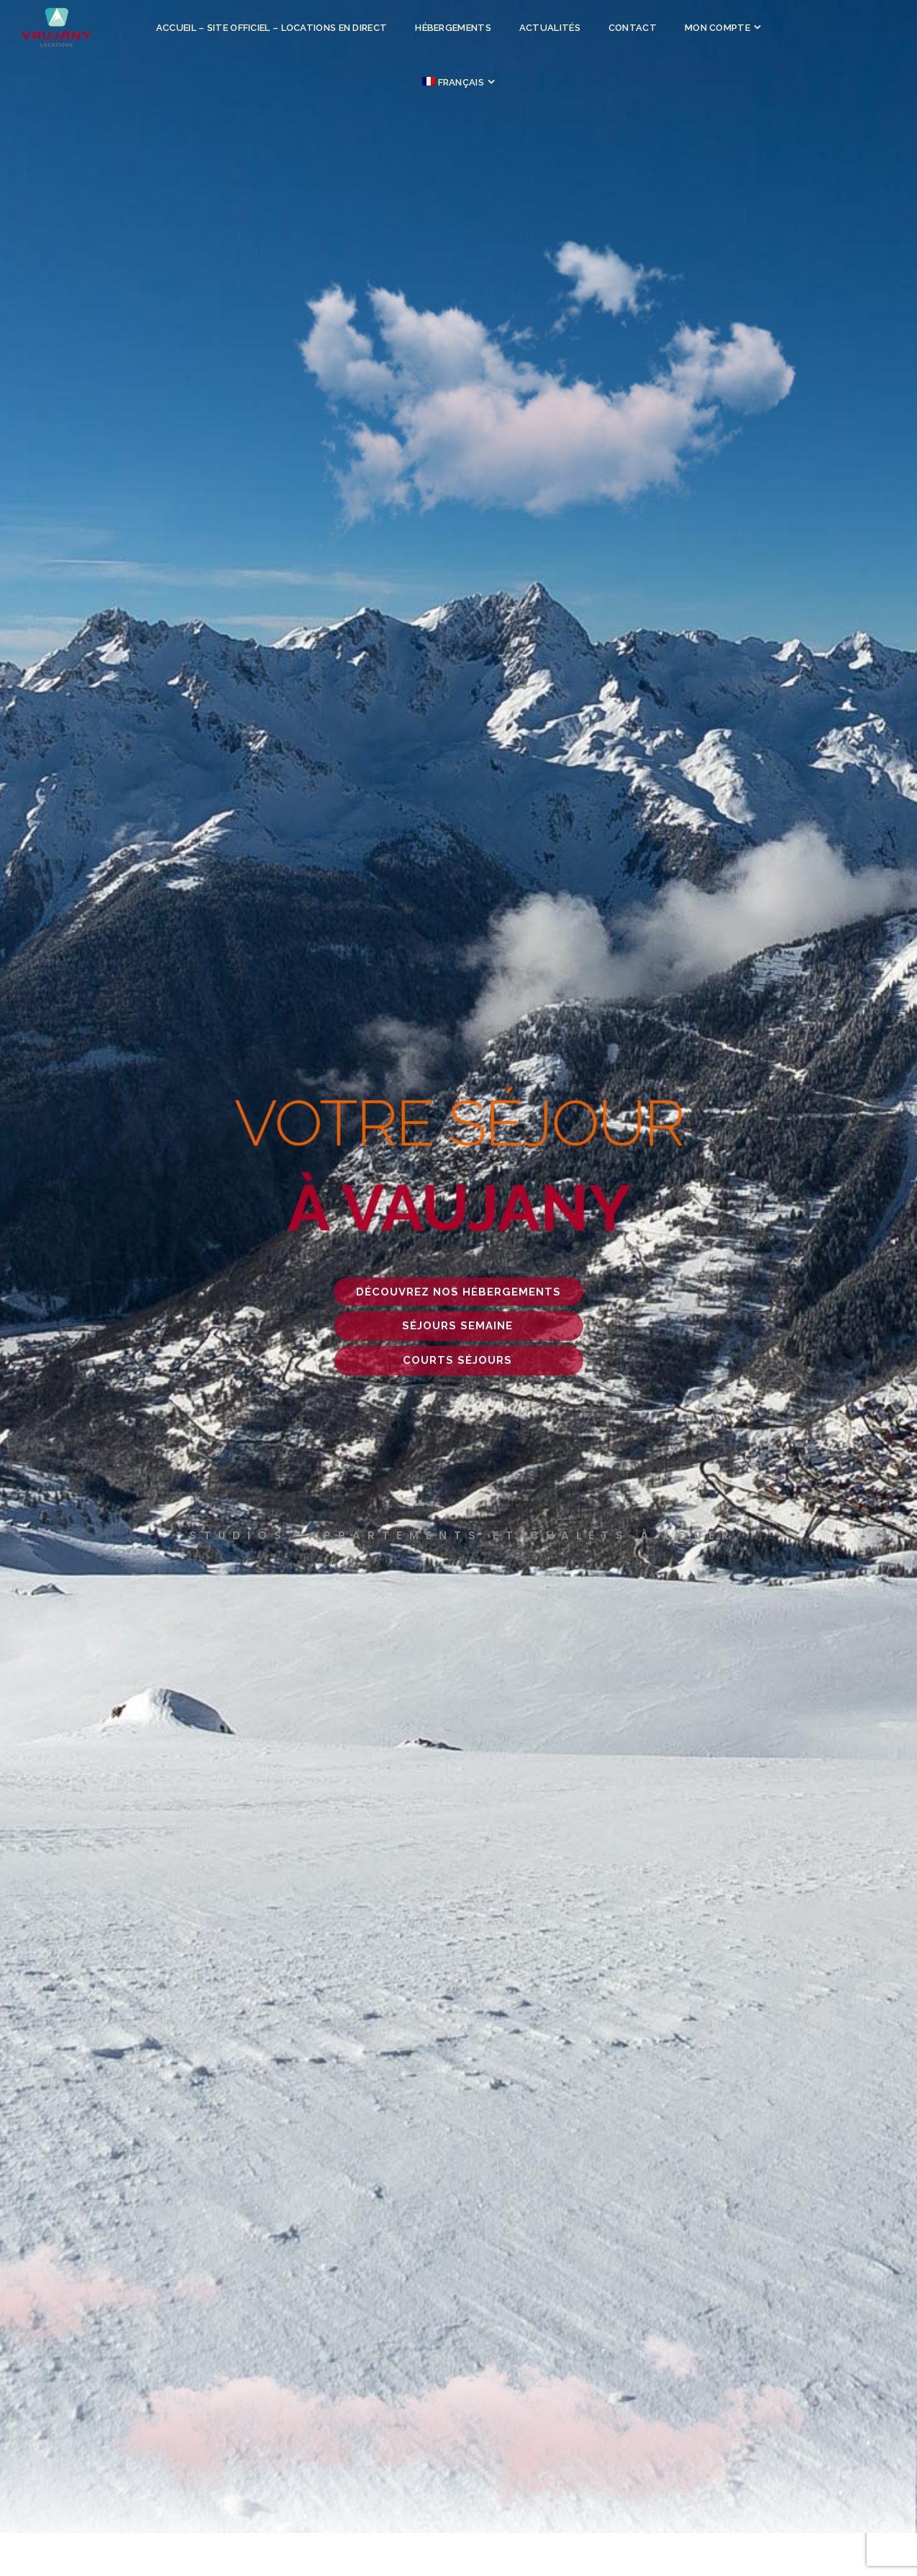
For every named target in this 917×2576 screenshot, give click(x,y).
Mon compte (717, 27)
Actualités (549, 27)
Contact (632, 27)
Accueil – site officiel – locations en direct (272, 27)
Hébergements (453, 27)
